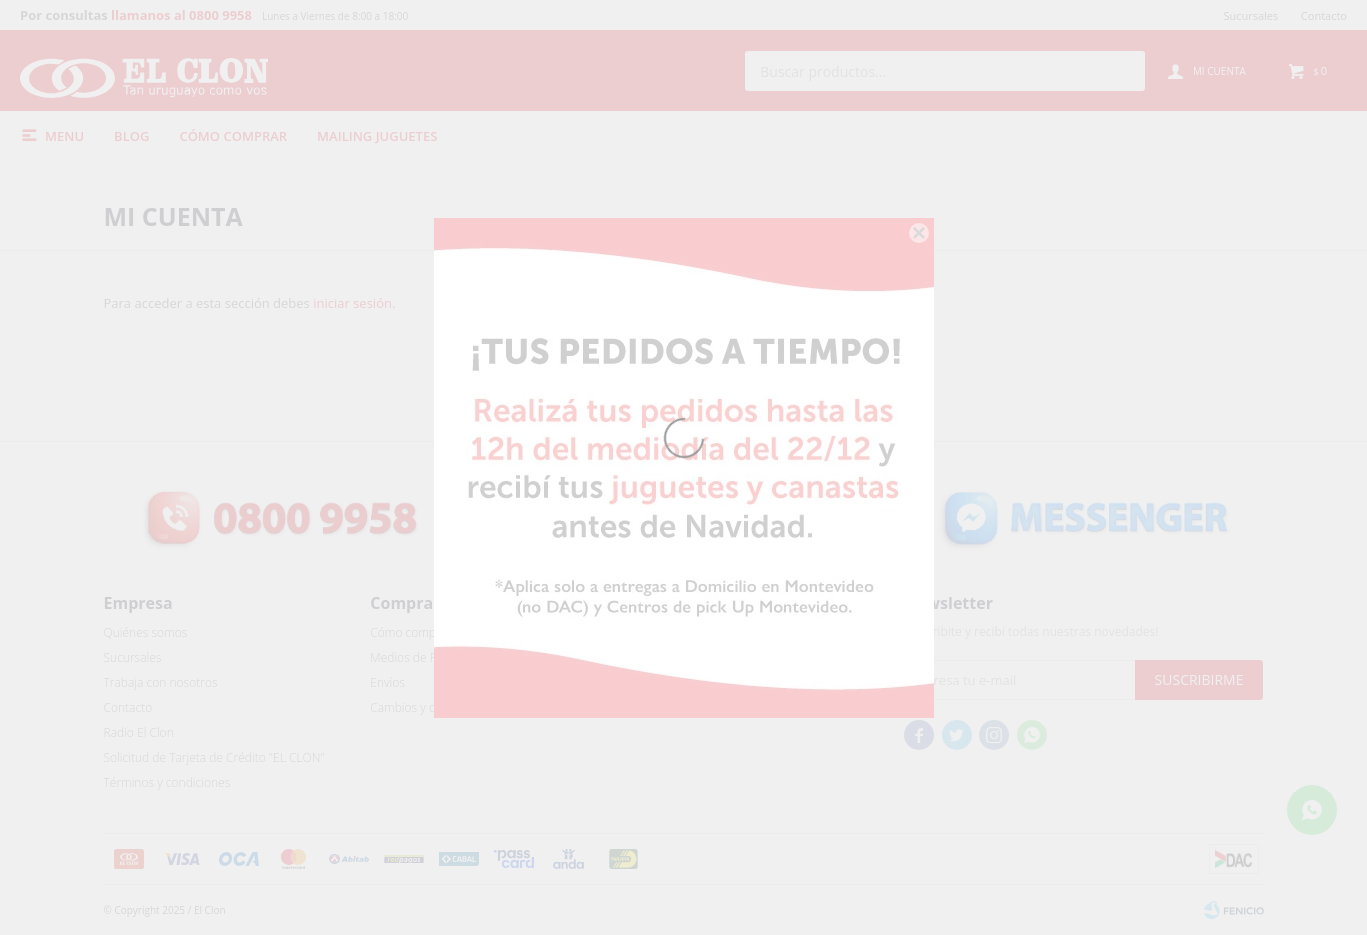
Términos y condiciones (167, 782)
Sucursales (1250, 15)
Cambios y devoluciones (434, 707)
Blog (131, 136)
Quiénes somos (146, 632)
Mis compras (671, 657)
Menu (64, 136)
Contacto (1324, 15)
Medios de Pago (413, 657)
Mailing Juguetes (377, 136)
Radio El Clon (139, 732)
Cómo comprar (233, 136)
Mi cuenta (663, 632)
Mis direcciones (678, 682)
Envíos (387, 682)
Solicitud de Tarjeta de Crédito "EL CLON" (214, 757)
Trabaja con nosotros (161, 682)
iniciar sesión (352, 303)
